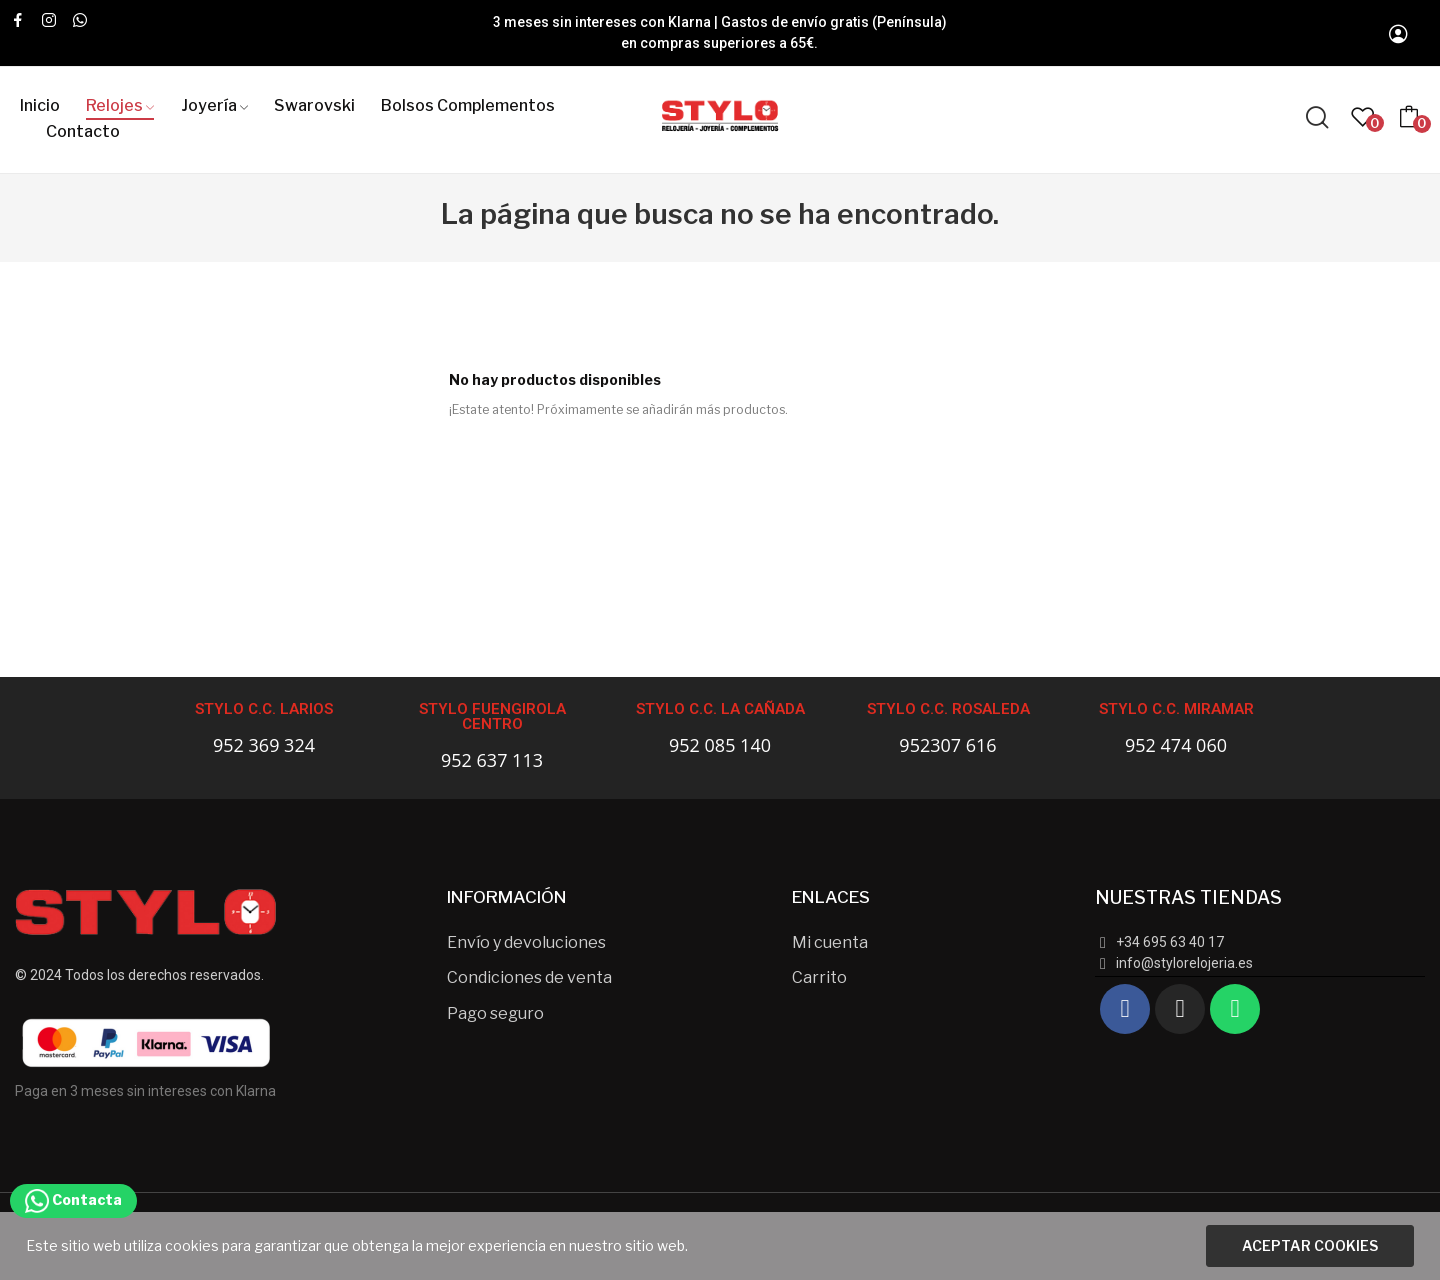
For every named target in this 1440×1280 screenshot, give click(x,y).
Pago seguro (495, 1013)
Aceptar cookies (1310, 1245)
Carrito (819, 977)
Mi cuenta (830, 942)
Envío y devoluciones (526, 942)
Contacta (73, 1199)
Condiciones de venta (529, 977)
